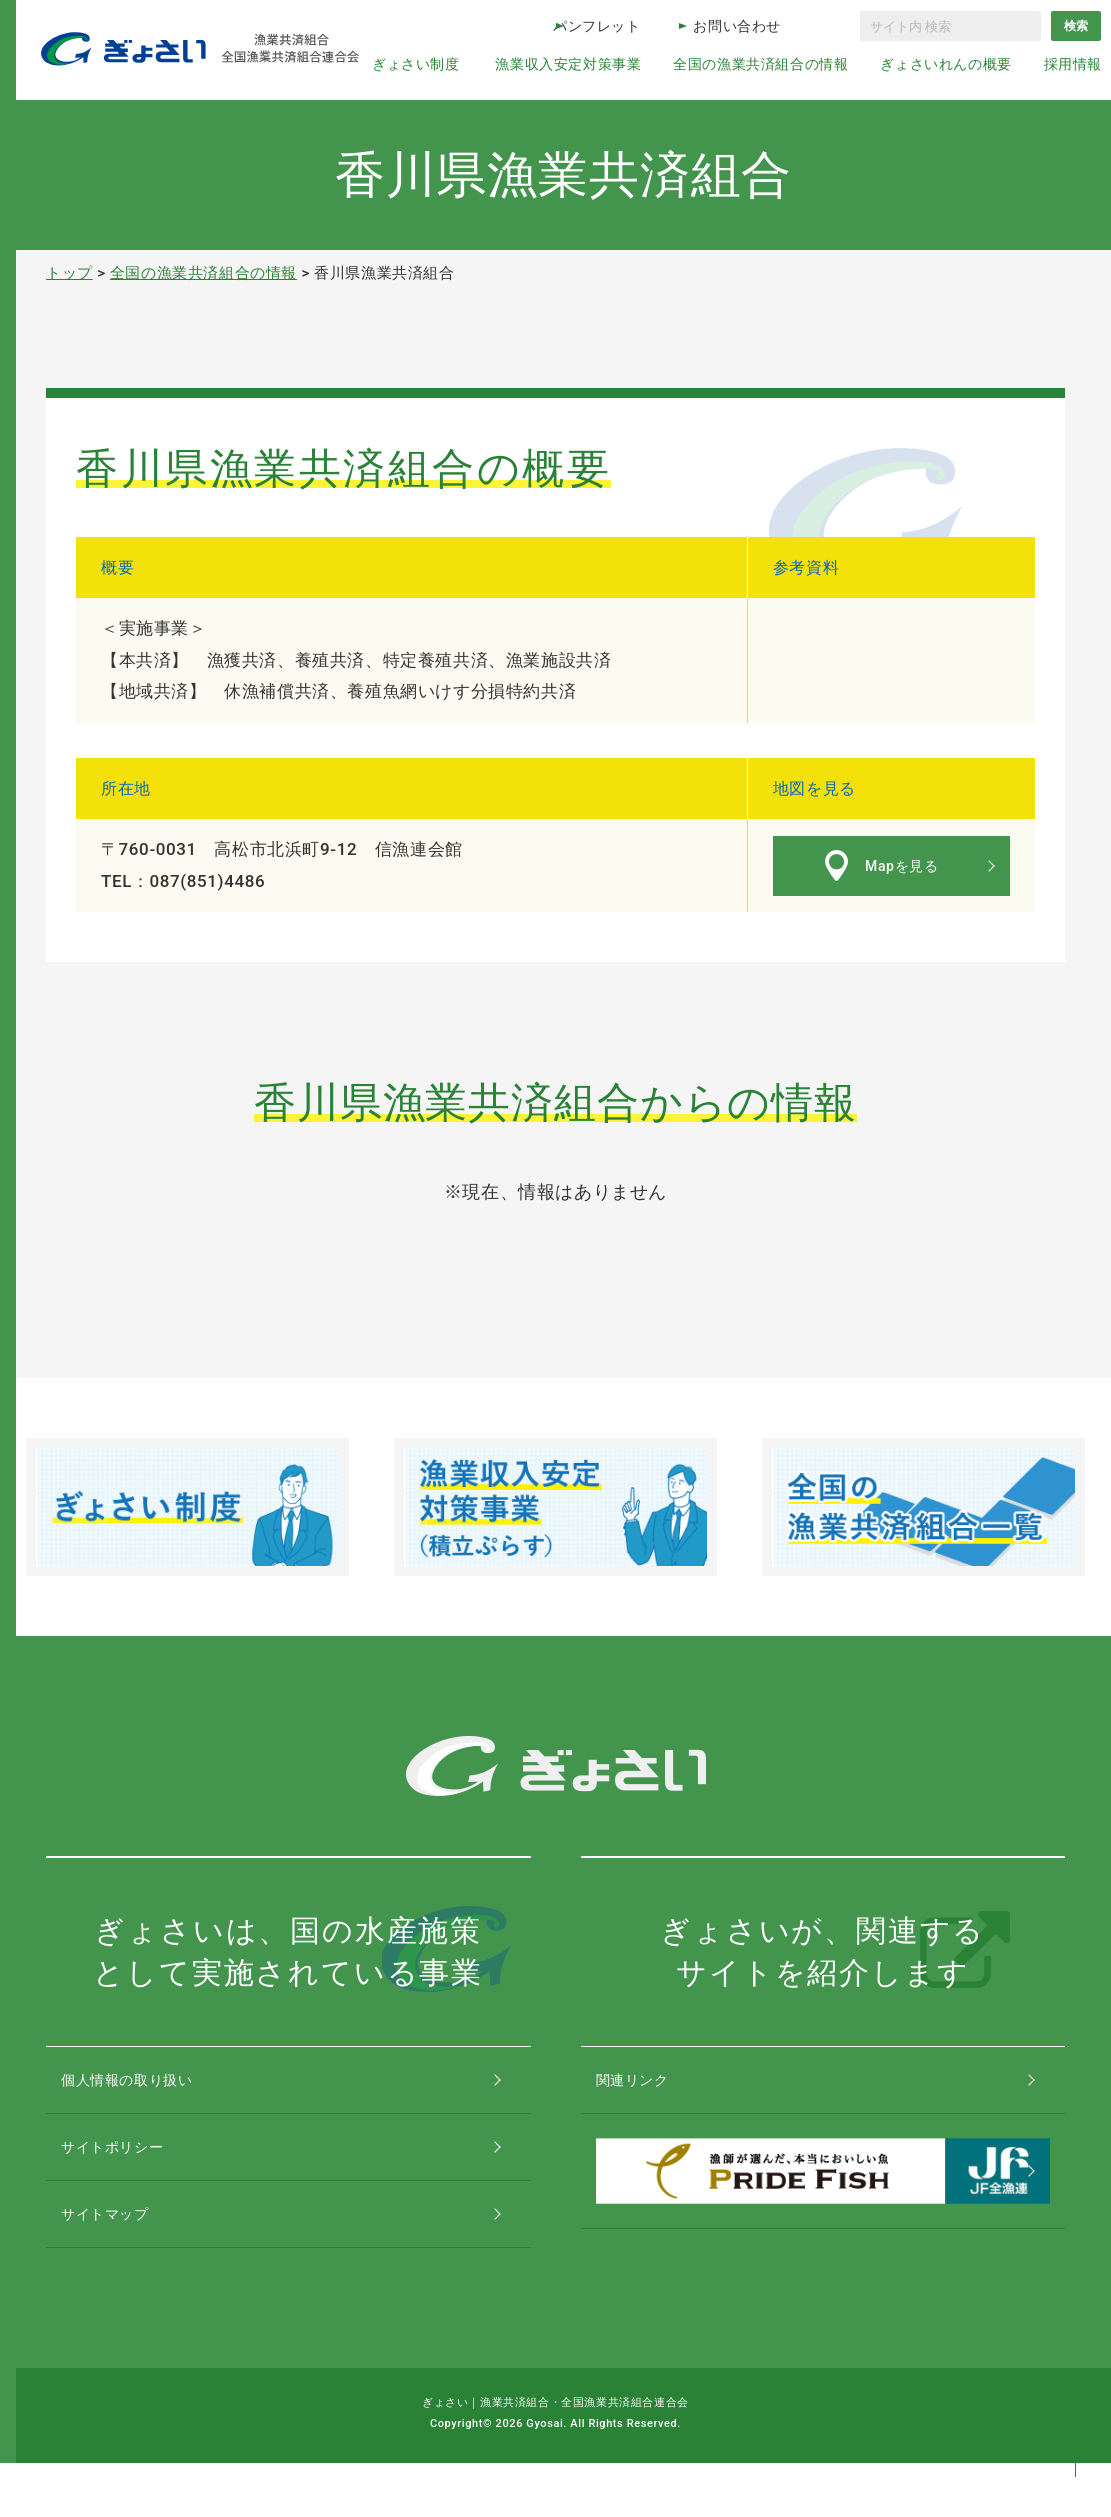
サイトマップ (126, 2258)
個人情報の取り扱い (150, 2088)
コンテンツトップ (1075, 2419)
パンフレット (597, 26)
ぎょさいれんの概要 (945, 64)
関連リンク (652, 2088)
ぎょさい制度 (416, 64)
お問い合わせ (737, 26)
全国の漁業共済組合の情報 (760, 64)
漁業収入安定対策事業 (568, 64)
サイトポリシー (134, 2173)
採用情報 (1073, 64)
